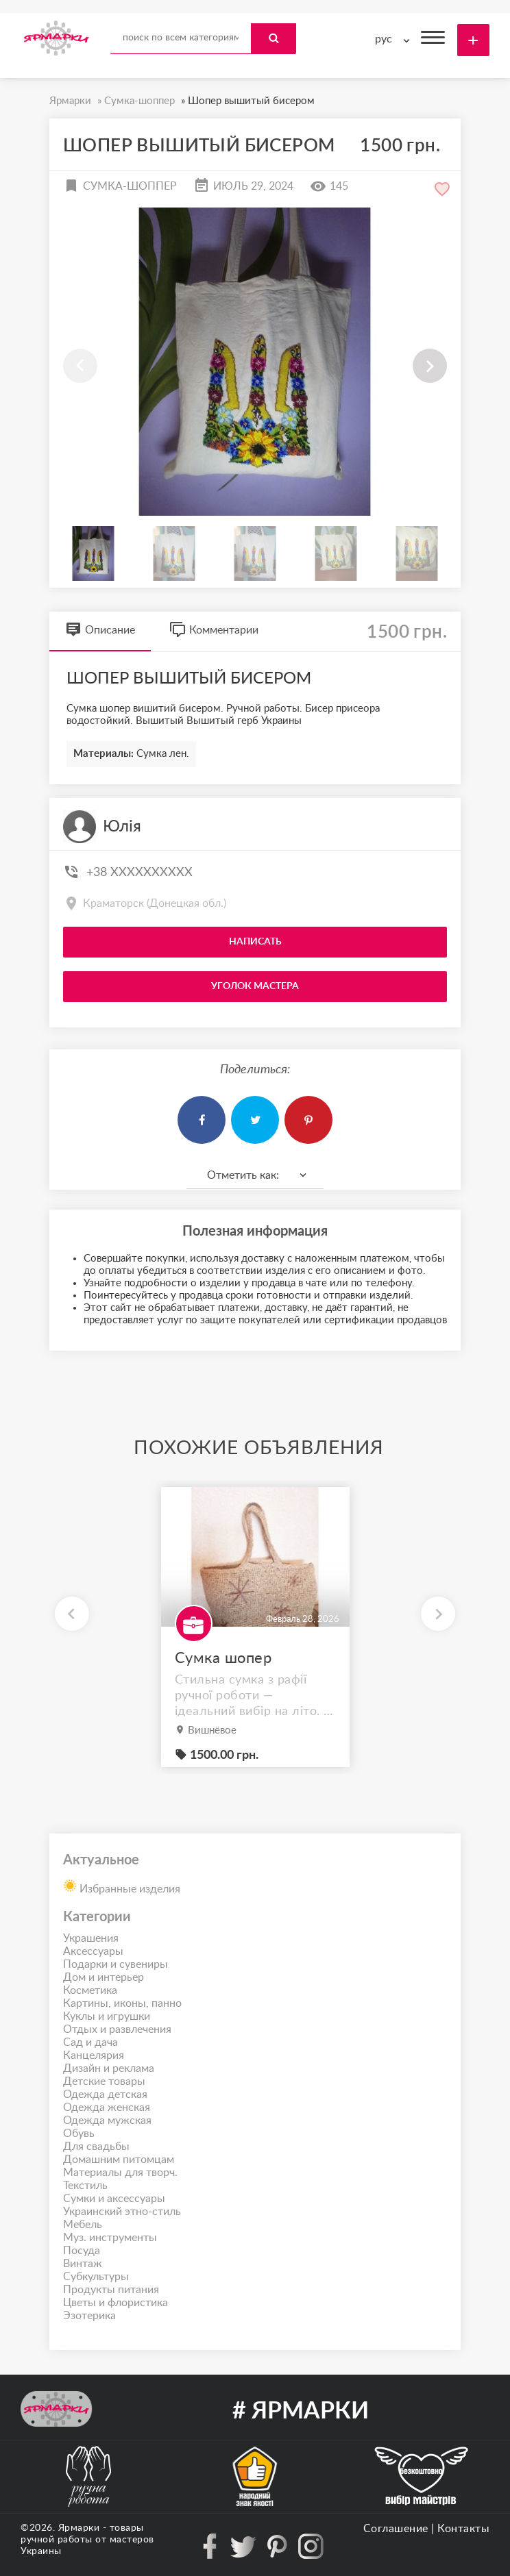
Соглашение (395, 2528)
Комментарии (213, 630)
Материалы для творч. (120, 2172)
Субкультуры (96, 2276)
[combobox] (395, 39)
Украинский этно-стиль (122, 2211)
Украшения (91, 1938)
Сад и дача (90, 2042)
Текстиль (85, 2185)
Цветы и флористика (115, 2302)
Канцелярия (93, 2055)
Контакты (463, 2528)
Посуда (81, 2250)
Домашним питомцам (118, 2159)
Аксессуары (93, 1951)
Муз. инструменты (110, 2237)
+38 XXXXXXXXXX (139, 872)
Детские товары (104, 2081)
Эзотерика (89, 2315)
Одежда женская (106, 2107)
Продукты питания (111, 2289)
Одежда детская (105, 2094)
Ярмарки (79, 2528)
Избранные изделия (121, 1885)
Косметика (90, 1990)
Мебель (82, 2224)
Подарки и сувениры (115, 1964)
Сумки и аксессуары (114, 2198)
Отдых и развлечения (117, 2029)
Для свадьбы (96, 2146)
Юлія (122, 826)
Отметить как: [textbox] (243, 1175)
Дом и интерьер (103, 1977)
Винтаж (82, 2263)
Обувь (79, 2133)
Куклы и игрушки (106, 2016)
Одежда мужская (107, 2120)
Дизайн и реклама (108, 2068)
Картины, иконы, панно (122, 2003)
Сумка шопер (223, 1658)
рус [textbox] (383, 39)
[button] (430, 366)
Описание (100, 630)
